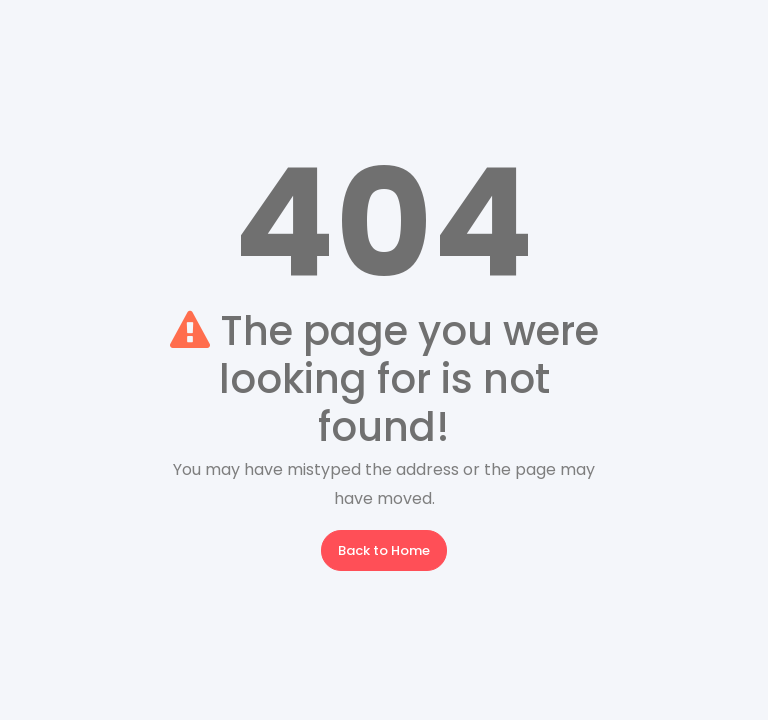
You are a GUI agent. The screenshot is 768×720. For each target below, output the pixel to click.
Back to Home (384, 550)
